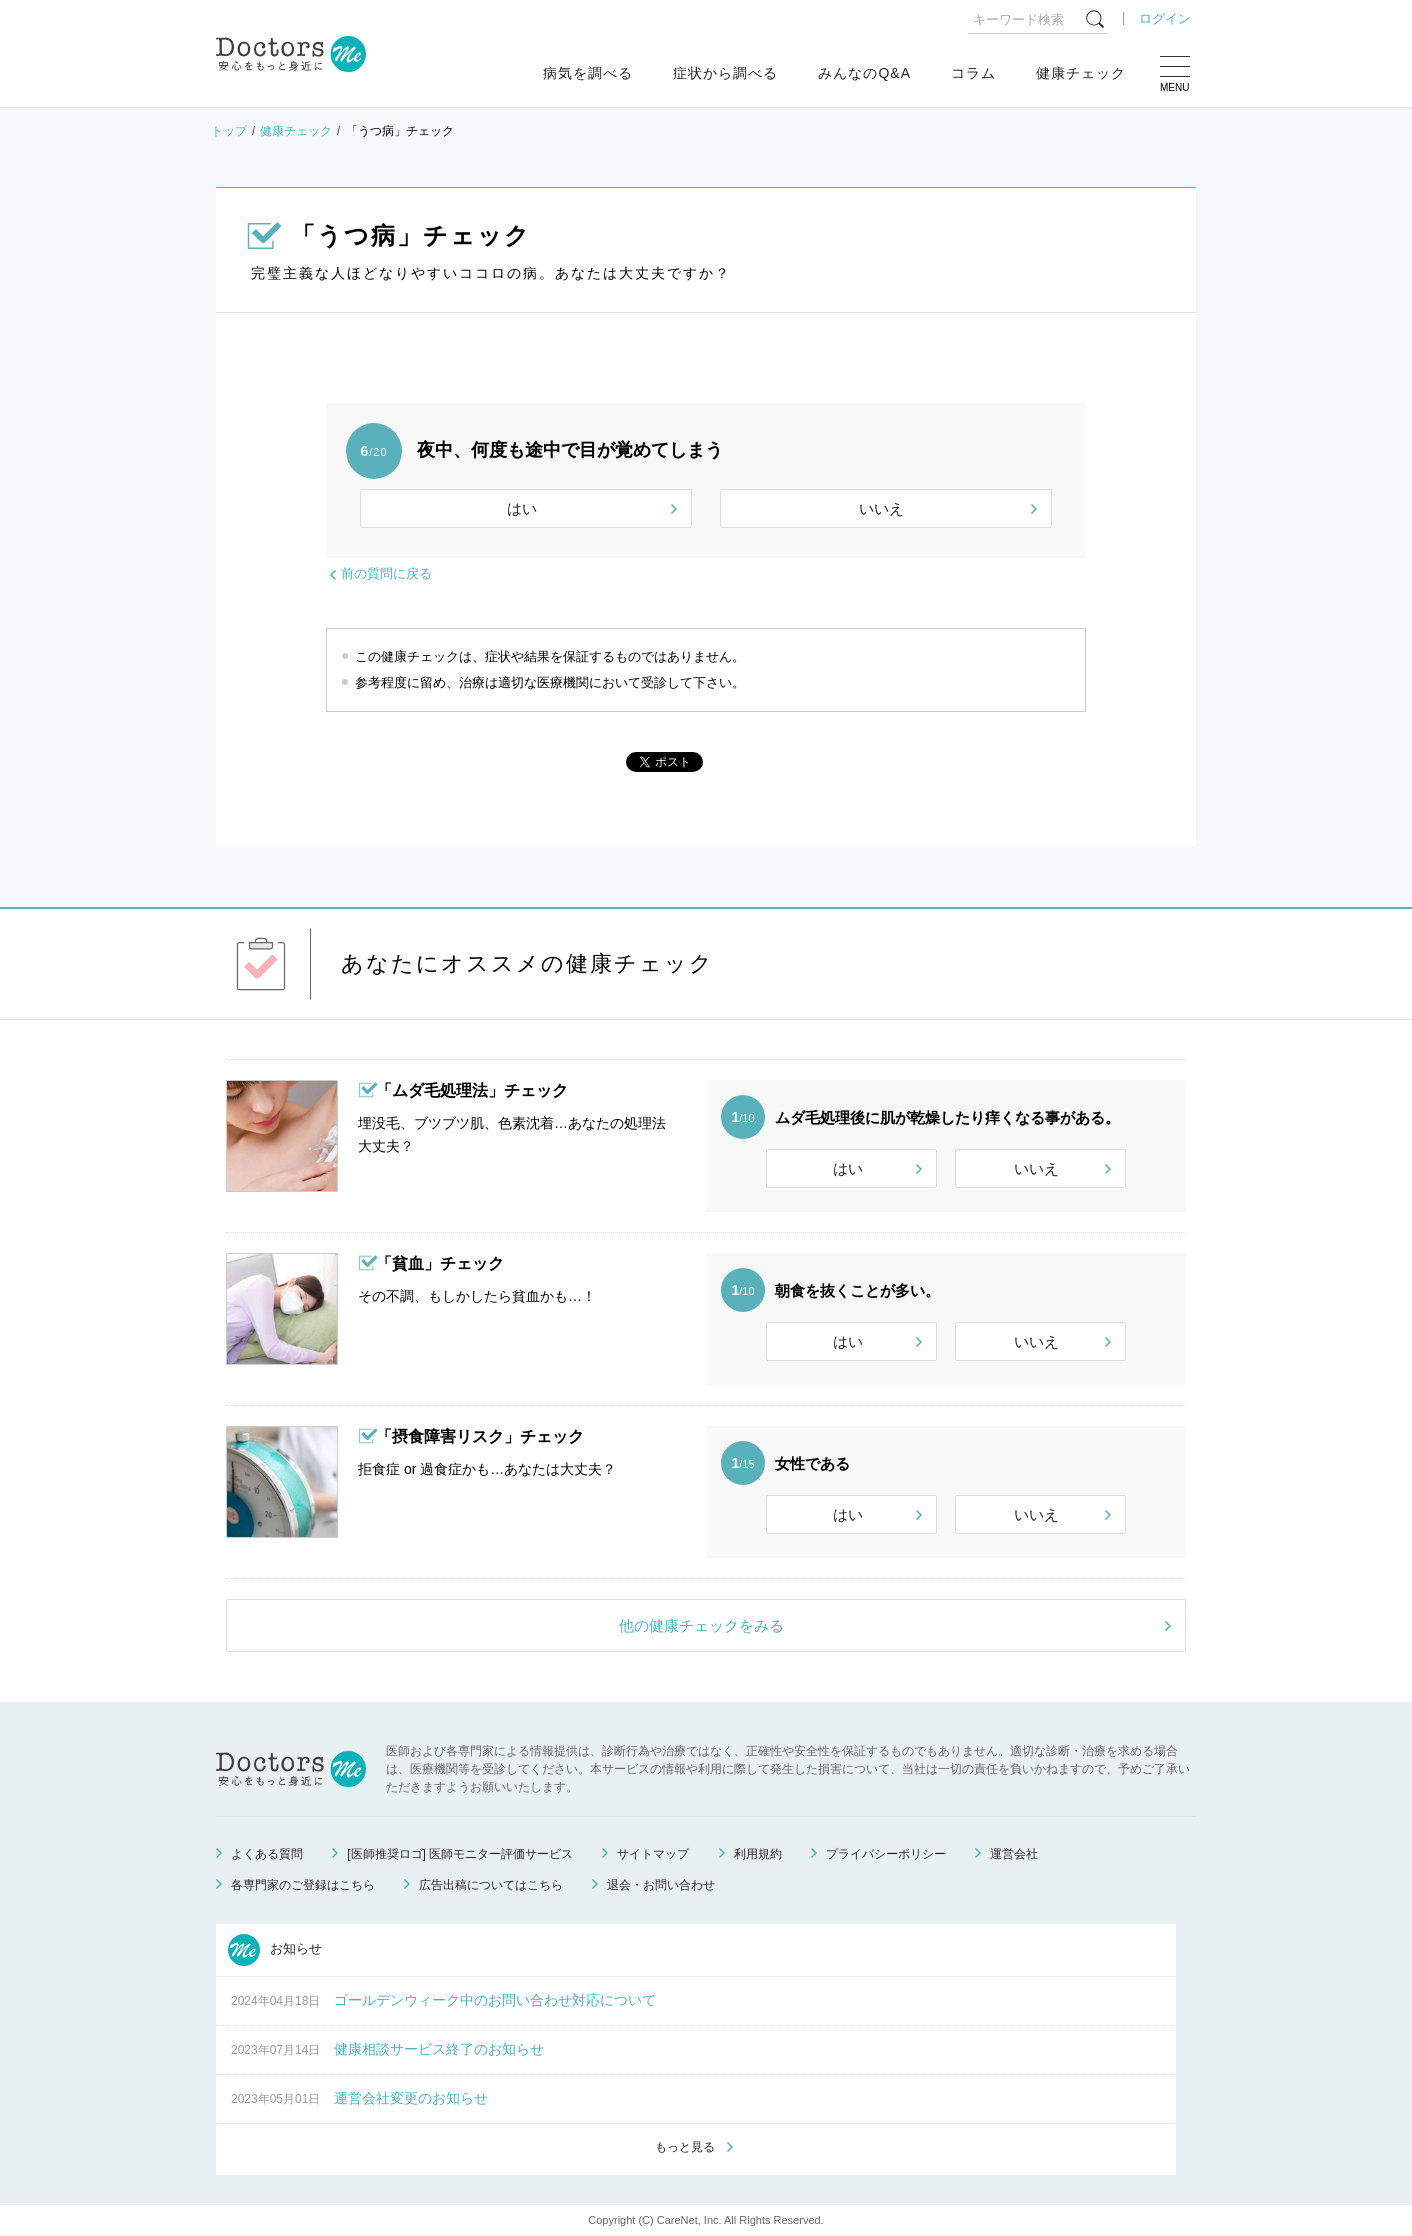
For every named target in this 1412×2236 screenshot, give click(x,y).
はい (522, 508)
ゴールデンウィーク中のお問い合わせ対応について (495, 2000)
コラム (973, 73)
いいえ (881, 508)
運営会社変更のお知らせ (411, 2098)
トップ (229, 131)
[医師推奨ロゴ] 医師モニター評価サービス (460, 1854)
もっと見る (685, 2147)
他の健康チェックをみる (701, 1625)
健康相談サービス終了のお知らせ (439, 2049)
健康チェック (1081, 73)
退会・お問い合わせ (661, 1885)
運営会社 (1014, 1854)
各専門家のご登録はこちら (303, 1885)
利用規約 (758, 1854)
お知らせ (275, 1950)
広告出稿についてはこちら (491, 1885)
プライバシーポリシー (886, 1854)
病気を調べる (588, 73)
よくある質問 (267, 1854)
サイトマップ (653, 1854)
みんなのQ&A (864, 73)
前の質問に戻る (386, 573)
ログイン (1165, 18)
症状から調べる (725, 73)
